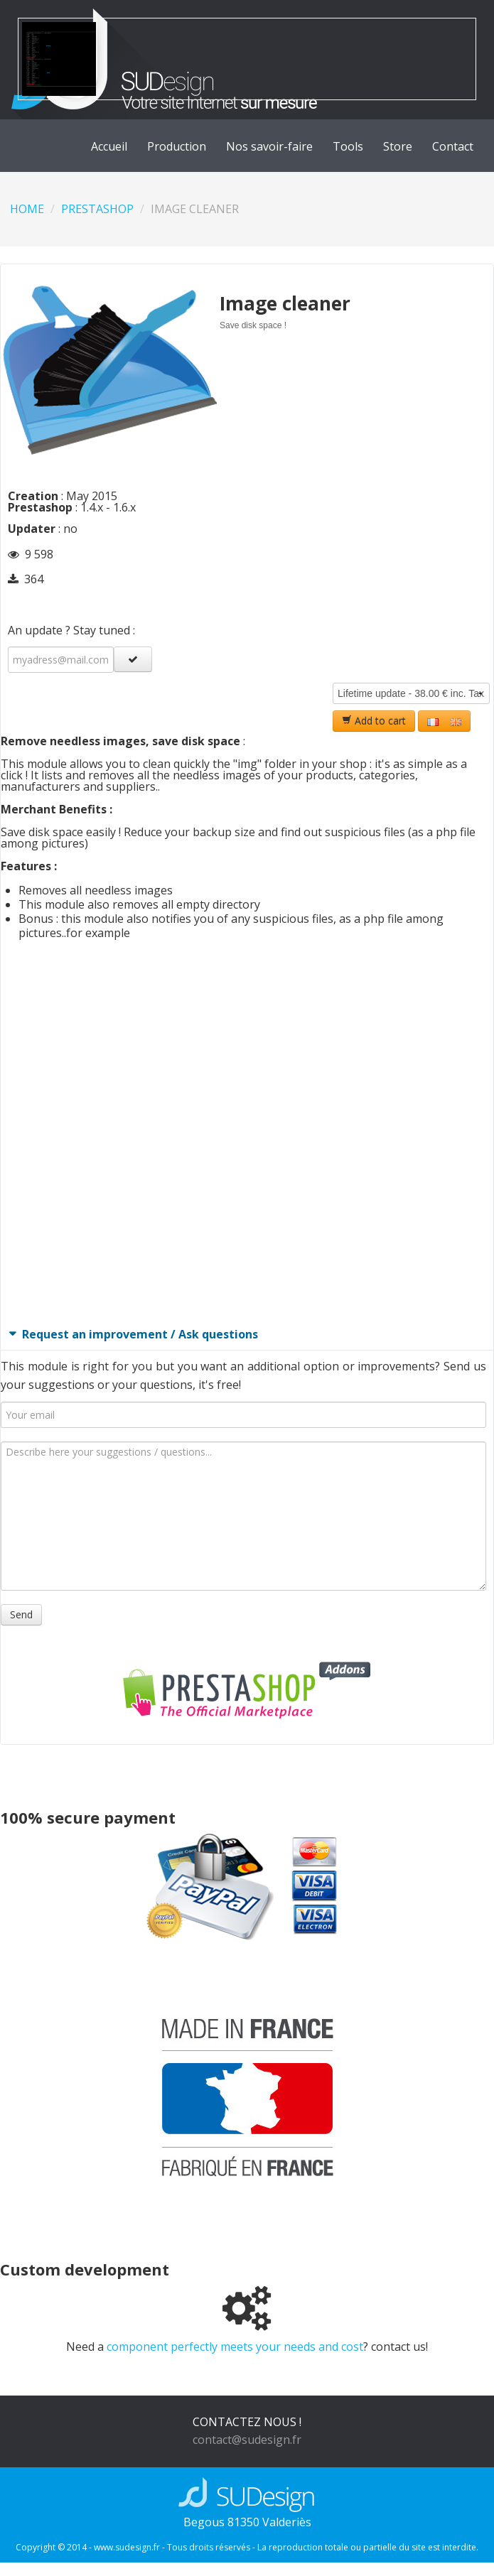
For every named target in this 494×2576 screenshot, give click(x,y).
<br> (243, 1132)
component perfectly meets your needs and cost (235, 2346)
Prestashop (97, 209)
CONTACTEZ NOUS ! (247, 2422)
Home (27, 209)
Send (21, 1614)
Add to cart (374, 720)
